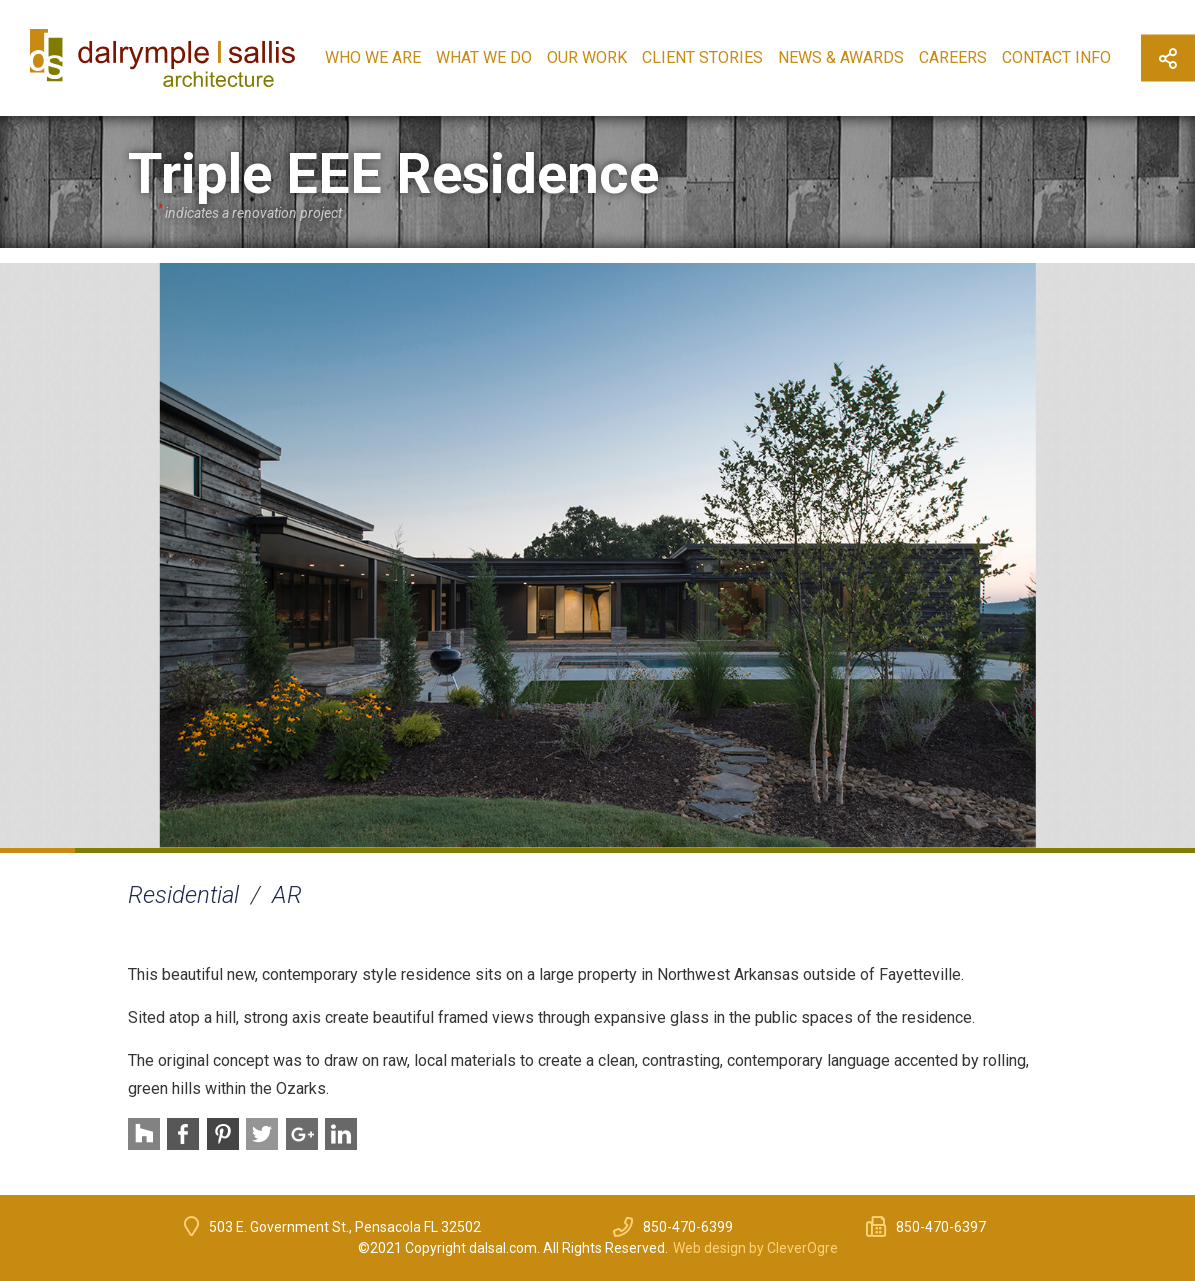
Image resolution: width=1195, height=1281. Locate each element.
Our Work (587, 57)
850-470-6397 (941, 1227)
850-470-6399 (688, 1227)
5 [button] (336, 850)
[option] (597, 555)
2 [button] (112, 850)
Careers (953, 57)
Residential (183, 895)
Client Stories (702, 57)
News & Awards (841, 57)
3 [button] (186, 850)
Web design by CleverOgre (755, 1248)
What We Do (484, 57)
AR (287, 895)
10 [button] (709, 850)
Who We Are (373, 57)
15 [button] (1083, 850)
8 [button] (560, 850)
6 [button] (410, 850)
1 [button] (37, 850)
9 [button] (635, 850)
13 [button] (933, 850)
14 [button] (1008, 850)
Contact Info (1056, 57)
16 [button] (1157, 850)
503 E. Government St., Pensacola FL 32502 (345, 1227)
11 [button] (784, 850)
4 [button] (261, 850)
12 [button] (859, 850)
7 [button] (485, 850)
